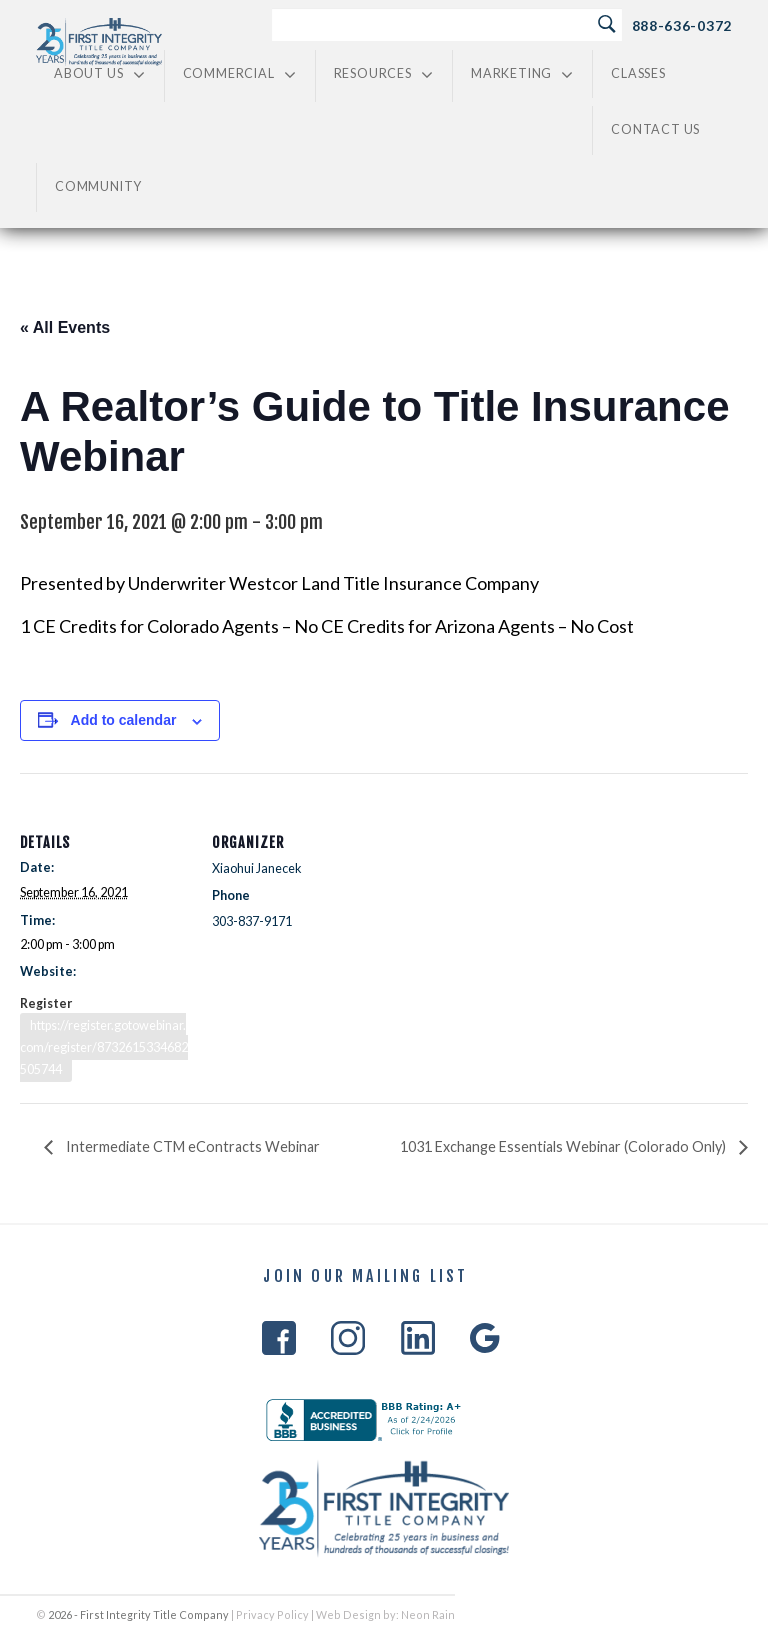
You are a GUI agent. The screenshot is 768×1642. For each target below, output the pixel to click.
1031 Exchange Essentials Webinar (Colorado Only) (564, 1146)
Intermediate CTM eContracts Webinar (191, 1146)
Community (98, 186)
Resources (384, 74)
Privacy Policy (272, 1614)
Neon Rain (428, 1614)
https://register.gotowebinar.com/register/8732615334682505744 (104, 1047)
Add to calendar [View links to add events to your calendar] (124, 720)
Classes (638, 73)
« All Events (65, 327)
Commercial (240, 74)
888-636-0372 (682, 25)
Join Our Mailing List (365, 1277)
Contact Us (655, 129)
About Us (100, 74)
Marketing (522, 74)
